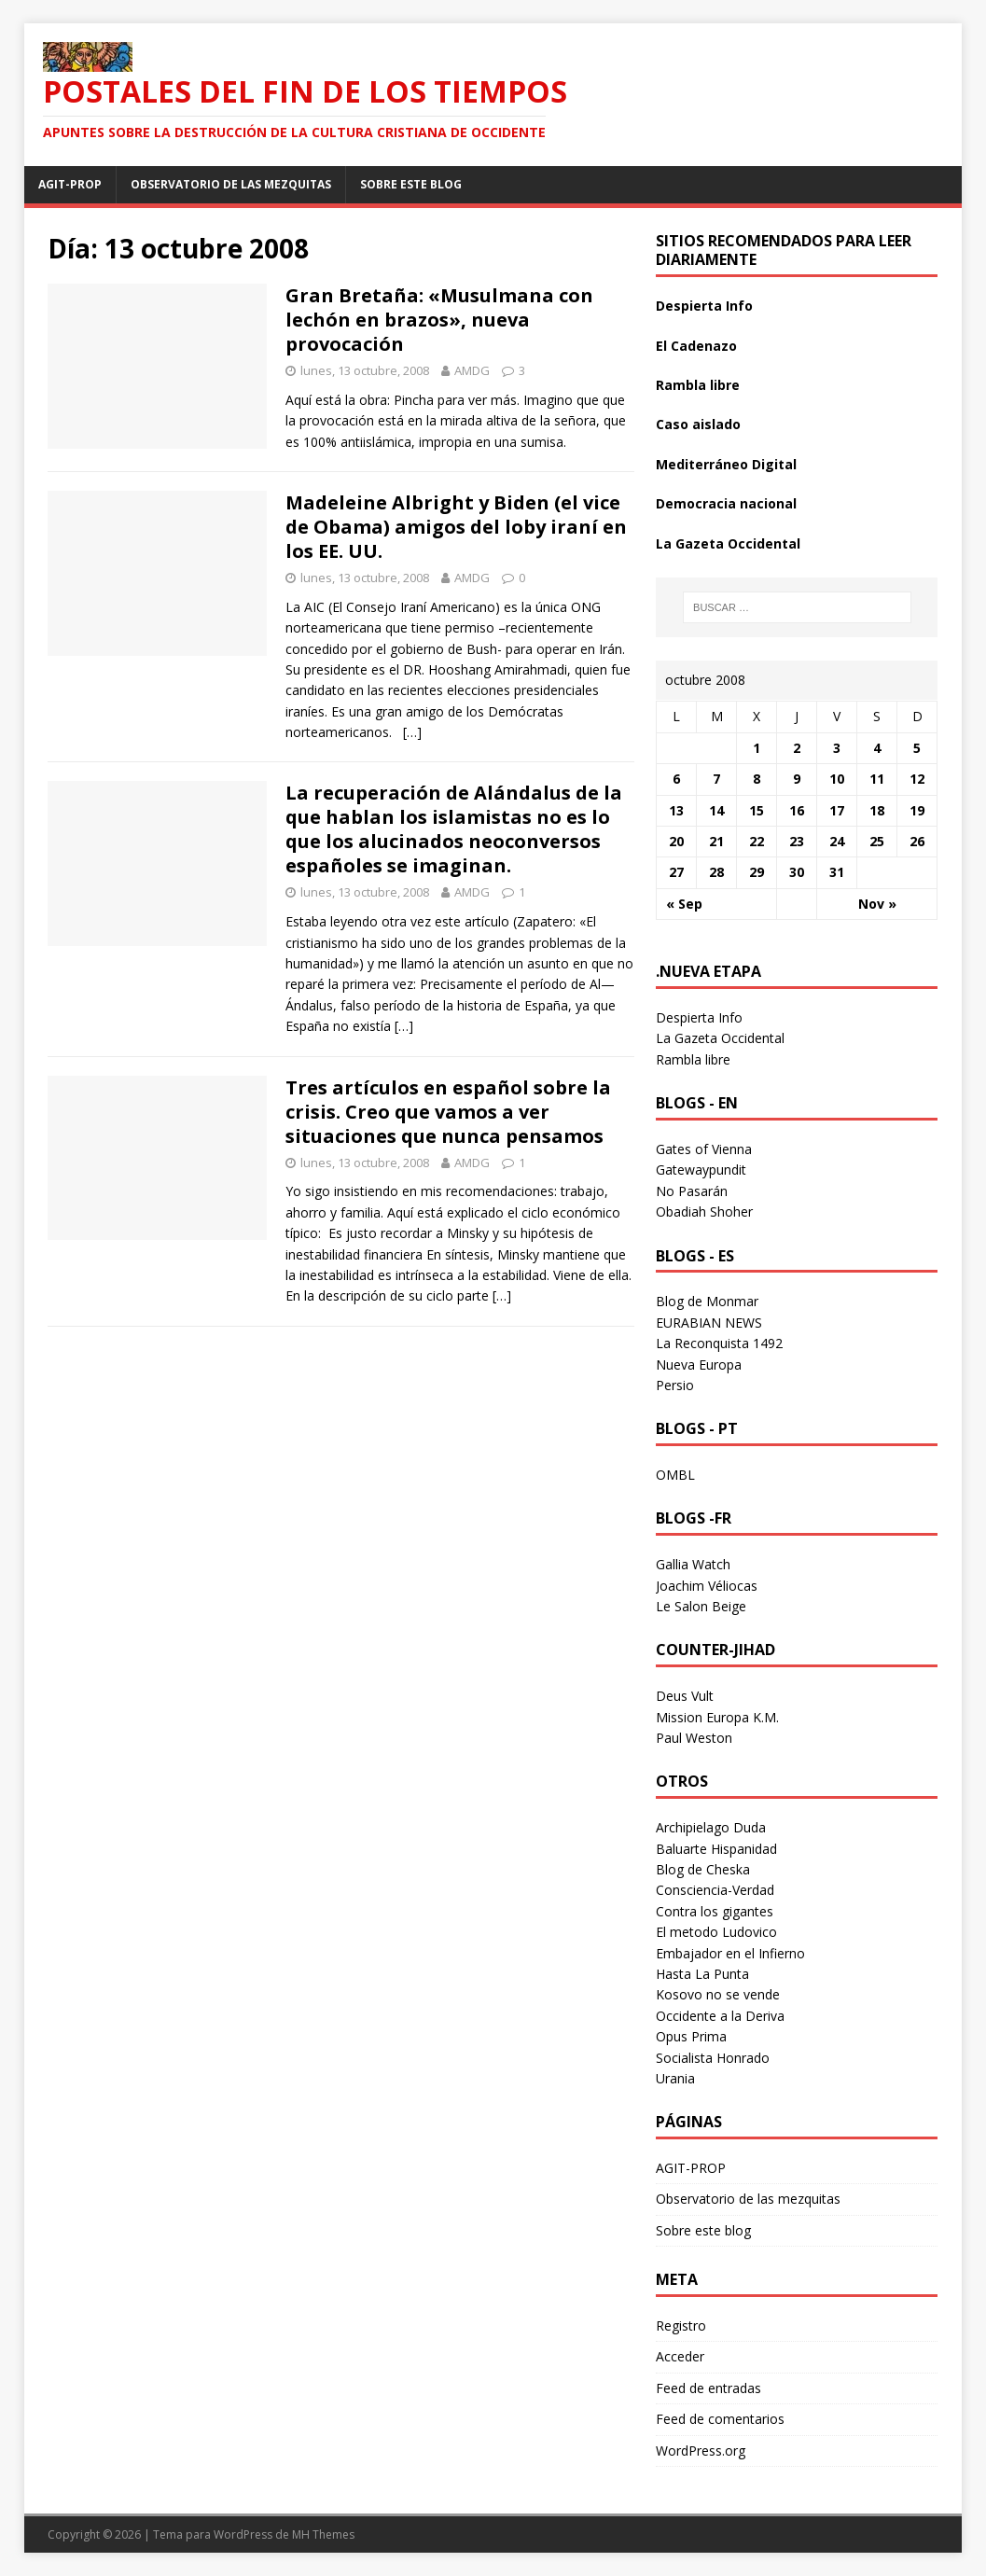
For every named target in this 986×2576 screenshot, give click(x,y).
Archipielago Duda (711, 1827)
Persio (675, 1385)
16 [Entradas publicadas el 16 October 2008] (796, 810)
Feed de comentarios (720, 2419)
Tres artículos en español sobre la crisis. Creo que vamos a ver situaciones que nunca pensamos (448, 1112)
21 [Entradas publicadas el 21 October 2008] (716, 841)
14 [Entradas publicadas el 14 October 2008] (716, 810)
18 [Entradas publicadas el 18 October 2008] (876, 810)
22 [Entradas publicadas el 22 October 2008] (756, 841)
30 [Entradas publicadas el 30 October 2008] (796, 872)
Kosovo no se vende (718, 1994)
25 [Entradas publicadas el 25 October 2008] (876, 841)
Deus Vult (685, 1696)
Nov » (877, 903)
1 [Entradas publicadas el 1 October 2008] (756, 748)
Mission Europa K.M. (717, 1717)
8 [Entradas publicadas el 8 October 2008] (756, 778)
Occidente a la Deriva (720, 2016)
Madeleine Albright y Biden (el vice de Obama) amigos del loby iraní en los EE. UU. (456, 527)
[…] (412, 732)
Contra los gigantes (714, 1911)
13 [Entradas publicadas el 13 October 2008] (676, 810)
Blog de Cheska (703, 1869)
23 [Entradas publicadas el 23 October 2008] (796, 841)
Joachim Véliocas (706, 1585)
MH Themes (323, 2534)
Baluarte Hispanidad (716, 1849)
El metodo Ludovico (716, 1932)
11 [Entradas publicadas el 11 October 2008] (876, 778)
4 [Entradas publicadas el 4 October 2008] (877, 748)
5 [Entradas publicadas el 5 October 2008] (917, 748)
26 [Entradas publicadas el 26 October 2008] (917, 841)
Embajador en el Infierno (730, 1953)
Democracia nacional (726, 503)
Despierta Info (704, 305)
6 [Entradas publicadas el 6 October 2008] (676, 778)
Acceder (680, 2356)
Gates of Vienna (704, 1149)
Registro (681, 2325)
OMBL (675, 1474)
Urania (675, 2078)
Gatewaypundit (701, 1169)
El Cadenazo (696, 346)
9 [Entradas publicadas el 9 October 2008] (796, 778)
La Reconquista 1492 (719, 1343)
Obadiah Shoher (704, 1211)
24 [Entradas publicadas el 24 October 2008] (836, 841)
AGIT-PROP (70, 184)
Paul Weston (694, 1738)
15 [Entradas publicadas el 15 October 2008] (756, 810)
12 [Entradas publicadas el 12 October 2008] (917, 778)
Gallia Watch (693, 1564)
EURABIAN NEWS (709, 1322)
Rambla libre (698, 385)
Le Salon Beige (701, 1606)
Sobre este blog (411, 184)
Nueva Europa (699, 1364)
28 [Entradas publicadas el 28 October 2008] (716, 872)
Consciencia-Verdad (715, 1890)
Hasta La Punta (702, 1974)
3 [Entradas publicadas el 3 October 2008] (836, 748)
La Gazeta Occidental (728, 543)
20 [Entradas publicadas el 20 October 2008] (676, 841)
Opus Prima (691, 2036)
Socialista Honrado (713, 2058)
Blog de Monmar (707, 1301)
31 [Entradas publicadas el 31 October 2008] (836, 872)
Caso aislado (698, 424)
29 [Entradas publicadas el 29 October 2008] (756, 872)
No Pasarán (692, 1191)
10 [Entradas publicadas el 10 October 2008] (836, 778)
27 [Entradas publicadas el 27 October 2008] (676, 872)
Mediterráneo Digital (726, 464)
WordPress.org (700, 2450)
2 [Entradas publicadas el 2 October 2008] (796, 748)
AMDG (472, 370)
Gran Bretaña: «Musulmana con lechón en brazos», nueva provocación (439, 319)
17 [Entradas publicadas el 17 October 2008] (836, 810)
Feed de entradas (708, 2388)
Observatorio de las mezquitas (231, 184)
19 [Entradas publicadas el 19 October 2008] (917, 810)
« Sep (684, 903)
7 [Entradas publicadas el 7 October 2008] (716, 778)
